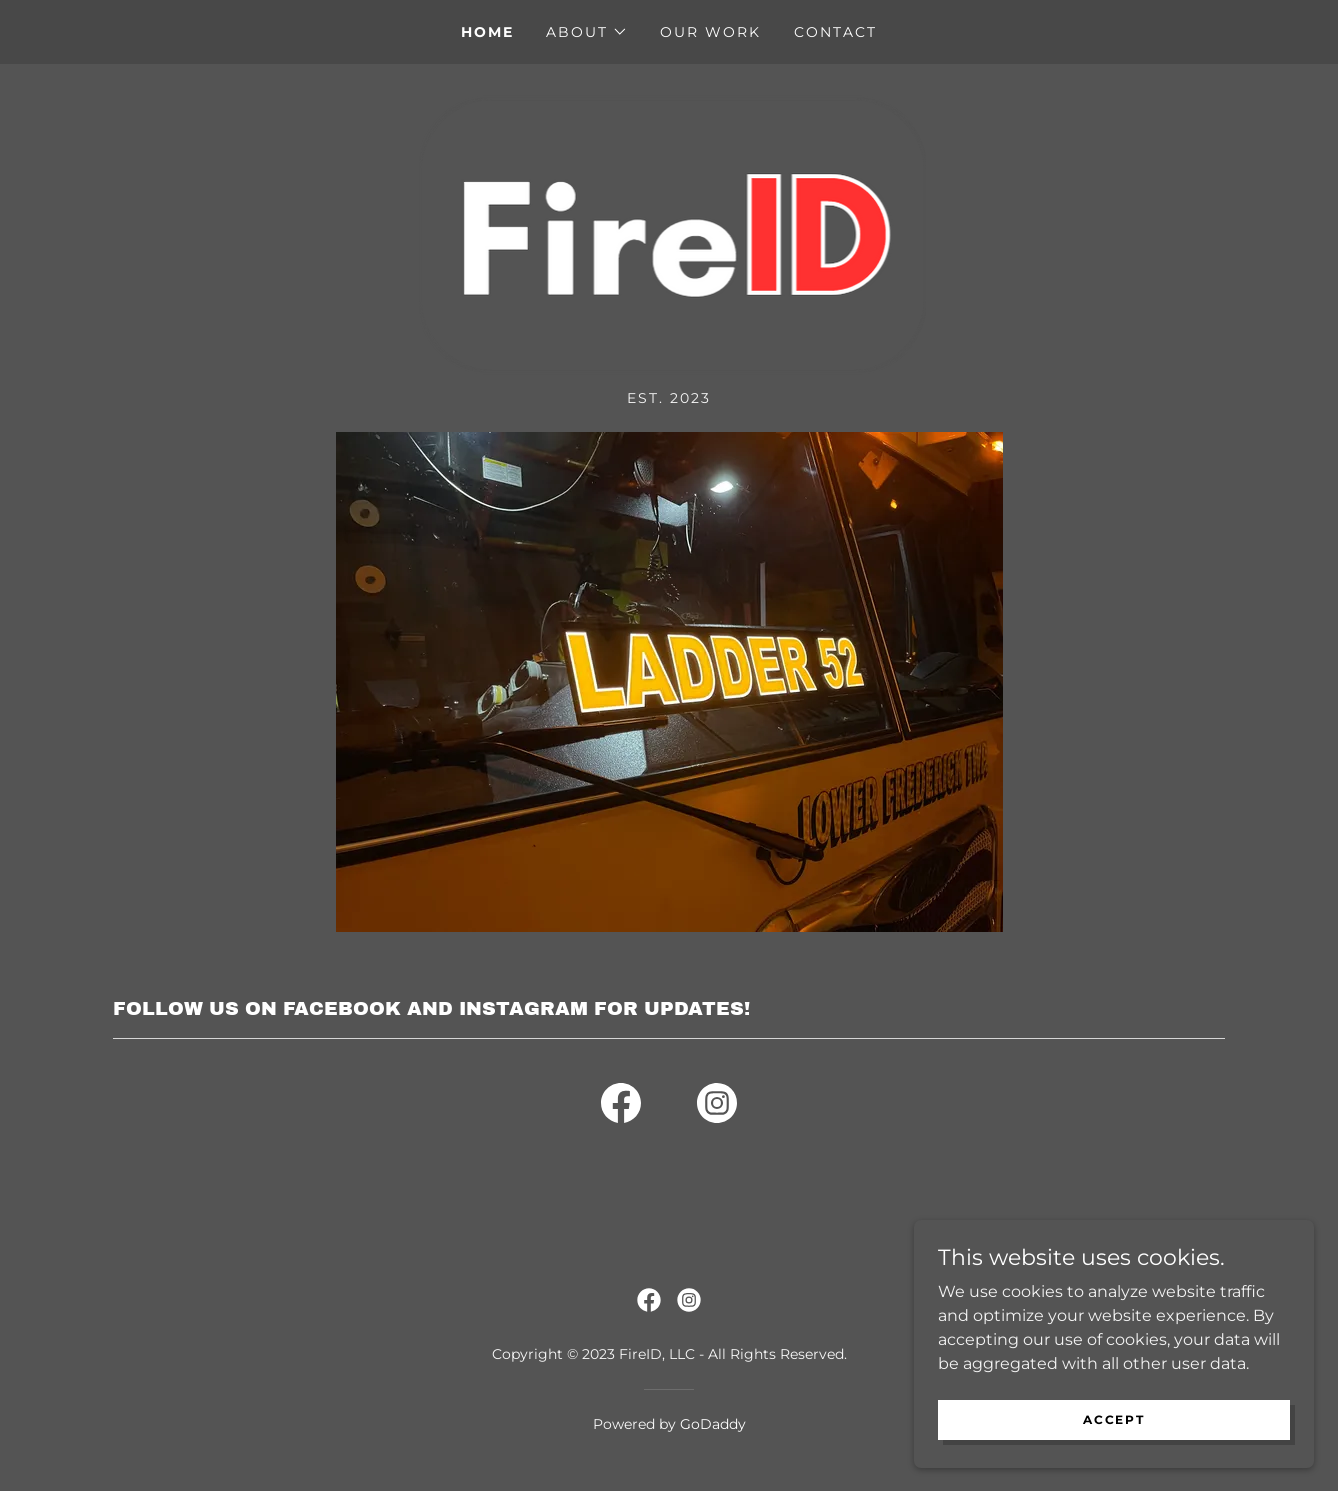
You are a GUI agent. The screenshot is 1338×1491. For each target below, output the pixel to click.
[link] (669, 233)
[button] (587, 32)
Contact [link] (835, 32)
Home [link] (487, 32)
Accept (1113, 1419)
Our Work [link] (710, 32)
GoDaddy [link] (713, 1424)
